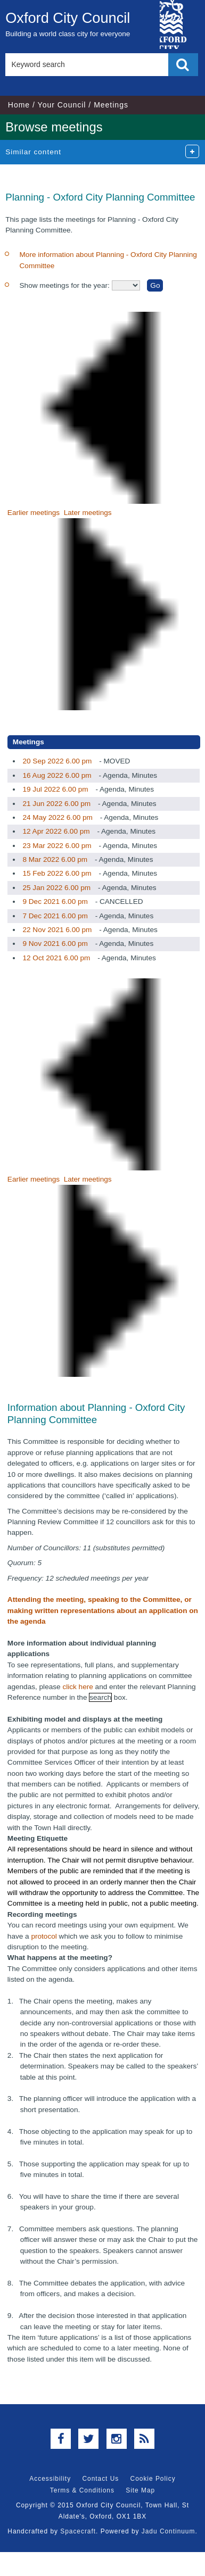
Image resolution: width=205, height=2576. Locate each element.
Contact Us (100, 2478)
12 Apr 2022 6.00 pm (55, 831)
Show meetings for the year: (66, 285)
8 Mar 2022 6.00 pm (54, 859)
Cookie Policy (153, 2478)
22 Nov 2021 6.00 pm (57, 930)
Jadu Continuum (168, 2531)
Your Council (62, 105)
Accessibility (50, 2478)
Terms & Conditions (82, 2490)
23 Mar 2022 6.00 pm (56, 846)
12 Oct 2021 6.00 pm (56, 958)
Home (19, 105)
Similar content (33, 152)
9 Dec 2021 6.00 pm (54, 901)
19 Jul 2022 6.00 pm (55, 789)
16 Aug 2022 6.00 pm (56, 775)
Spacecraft (78, 2531)
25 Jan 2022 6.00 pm (56, 888)
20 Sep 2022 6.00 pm (57, 761)
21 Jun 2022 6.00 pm (56, 804)
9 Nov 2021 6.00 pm (54, 944)
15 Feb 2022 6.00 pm (56, 873)
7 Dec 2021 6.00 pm (54, 916)
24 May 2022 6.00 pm (57, 817)
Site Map (140, 2490)
